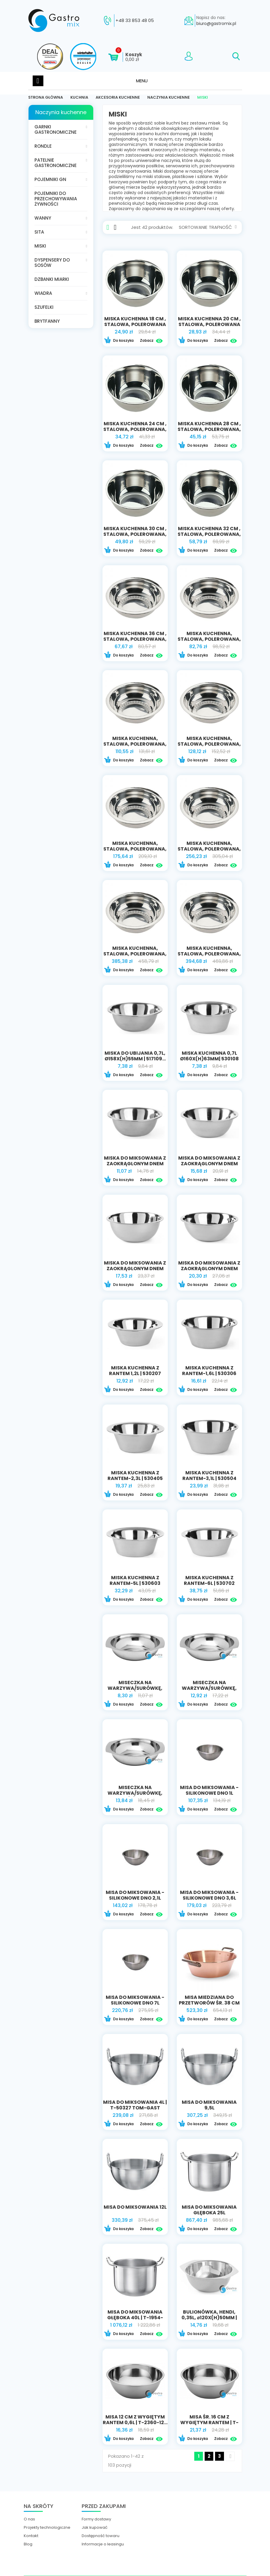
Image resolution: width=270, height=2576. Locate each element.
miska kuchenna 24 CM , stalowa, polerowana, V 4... (135, 429)
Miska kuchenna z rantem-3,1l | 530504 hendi (209, 1478)
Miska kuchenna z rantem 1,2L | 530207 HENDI (135, 1373)
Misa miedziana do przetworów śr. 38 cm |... (209, 2003)
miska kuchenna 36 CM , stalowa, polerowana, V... (135, 639)
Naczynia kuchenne (60, 112)
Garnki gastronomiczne (55, 129)
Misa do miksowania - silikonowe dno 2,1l (135, 1895)
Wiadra (43, 293)
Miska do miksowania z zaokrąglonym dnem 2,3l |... (209, 1164)
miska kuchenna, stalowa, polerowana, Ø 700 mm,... (209, 849)
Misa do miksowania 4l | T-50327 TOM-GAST (135, 2105)
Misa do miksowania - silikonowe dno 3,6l (209, 1895)
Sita (39, 232)
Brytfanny (47, 321)
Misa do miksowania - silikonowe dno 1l (209, 1790)
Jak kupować (95, 2527)
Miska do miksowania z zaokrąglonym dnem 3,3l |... (135, 1268)
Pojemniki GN (50, 179)
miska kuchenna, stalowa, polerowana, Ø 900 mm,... (209, 954)
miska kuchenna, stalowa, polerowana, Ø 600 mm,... (135, 849)
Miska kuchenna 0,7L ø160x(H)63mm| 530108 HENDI (209, 1059)
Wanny (42, 218)
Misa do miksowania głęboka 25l (209, 2210)
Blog (28, 2544)
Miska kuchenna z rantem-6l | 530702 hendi (209, 1583)
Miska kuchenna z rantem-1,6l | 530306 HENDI (209, 1373)
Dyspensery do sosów (52, 262)
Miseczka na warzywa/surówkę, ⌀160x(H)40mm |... (135, 1793)
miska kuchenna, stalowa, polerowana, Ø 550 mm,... (209, 744)
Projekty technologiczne (47, 2527)
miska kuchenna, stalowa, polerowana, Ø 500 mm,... (135, 744)
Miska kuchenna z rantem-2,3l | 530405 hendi (135, 1478)
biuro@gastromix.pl (216, 23)
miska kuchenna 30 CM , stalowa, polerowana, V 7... (135, 534)
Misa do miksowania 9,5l (209, 2105)
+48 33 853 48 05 (135, 20)
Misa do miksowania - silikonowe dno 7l (135, 2000)
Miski (40, 246)
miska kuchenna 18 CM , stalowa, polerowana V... (135, 324)
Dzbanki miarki (51, 279)
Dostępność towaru (100, 2536)
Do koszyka (119, 340)
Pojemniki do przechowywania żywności (55, 198)
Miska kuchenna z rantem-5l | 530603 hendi (135, 1583)
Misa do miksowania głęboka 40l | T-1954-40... (135, 2318)
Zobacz (151, 340)
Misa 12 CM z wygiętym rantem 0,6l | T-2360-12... (135, 2419)
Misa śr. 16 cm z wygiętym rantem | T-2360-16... (209, 2422)
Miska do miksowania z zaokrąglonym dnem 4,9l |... (209, 1268)
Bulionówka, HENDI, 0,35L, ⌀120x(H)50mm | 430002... (209, 2318)
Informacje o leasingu (103, 2544)
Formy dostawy (96, 2519)
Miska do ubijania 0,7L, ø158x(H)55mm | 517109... (135, 1056)
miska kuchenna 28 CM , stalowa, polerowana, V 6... (209, 429)
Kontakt (31, 2536)
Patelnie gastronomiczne (55, 163)
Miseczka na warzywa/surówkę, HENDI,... (209, 1688)
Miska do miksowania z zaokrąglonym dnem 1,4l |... (135, 1164)
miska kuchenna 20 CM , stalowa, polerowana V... (209, 324)
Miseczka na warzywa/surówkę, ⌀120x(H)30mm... (135, 1688)
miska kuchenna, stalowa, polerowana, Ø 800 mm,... (135, 954)
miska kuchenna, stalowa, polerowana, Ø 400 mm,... (209, 639)
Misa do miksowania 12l (135, 2207)
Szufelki (43, 307)
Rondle (43, 146)
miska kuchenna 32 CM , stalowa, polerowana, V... (209, 534)
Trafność (222, 227)
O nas (29, 2519)
